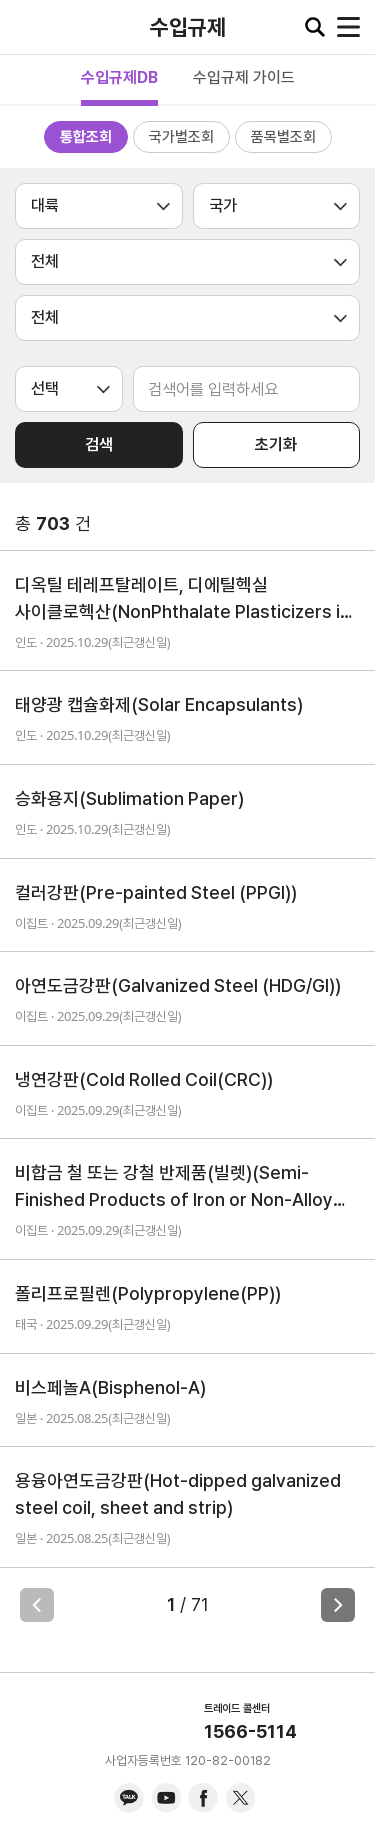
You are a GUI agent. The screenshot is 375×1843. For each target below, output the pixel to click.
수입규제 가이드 (244, 77)
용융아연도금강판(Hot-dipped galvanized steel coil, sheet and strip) (178, 1494)
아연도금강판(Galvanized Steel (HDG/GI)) (178, 985)
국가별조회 (181, 137)
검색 (99, 444)
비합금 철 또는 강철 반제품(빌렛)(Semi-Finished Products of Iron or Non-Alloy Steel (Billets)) (174, 1187)
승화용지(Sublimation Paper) (129, 798)
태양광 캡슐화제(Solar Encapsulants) (159, 704)
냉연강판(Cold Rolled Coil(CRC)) (144, 1079)
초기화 (276, 444)
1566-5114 (250, 1731)
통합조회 (86, 137)
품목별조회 (283, 137)
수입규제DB (119, 77)
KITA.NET (30, 27)
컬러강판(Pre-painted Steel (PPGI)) (156, 892)
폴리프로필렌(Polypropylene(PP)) (148, 1293)
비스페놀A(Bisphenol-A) (110, 1387)
